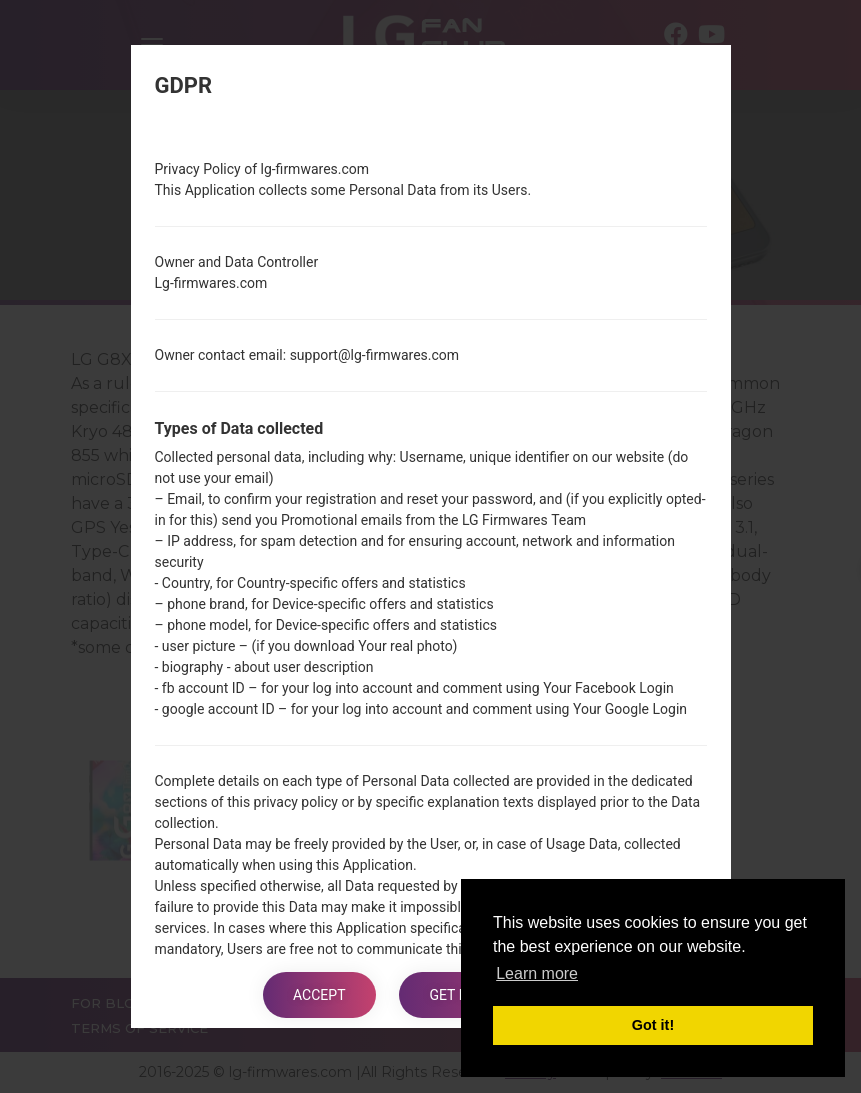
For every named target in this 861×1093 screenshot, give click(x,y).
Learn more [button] (537, 973)
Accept (319, 995)
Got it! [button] (653, 1025)
